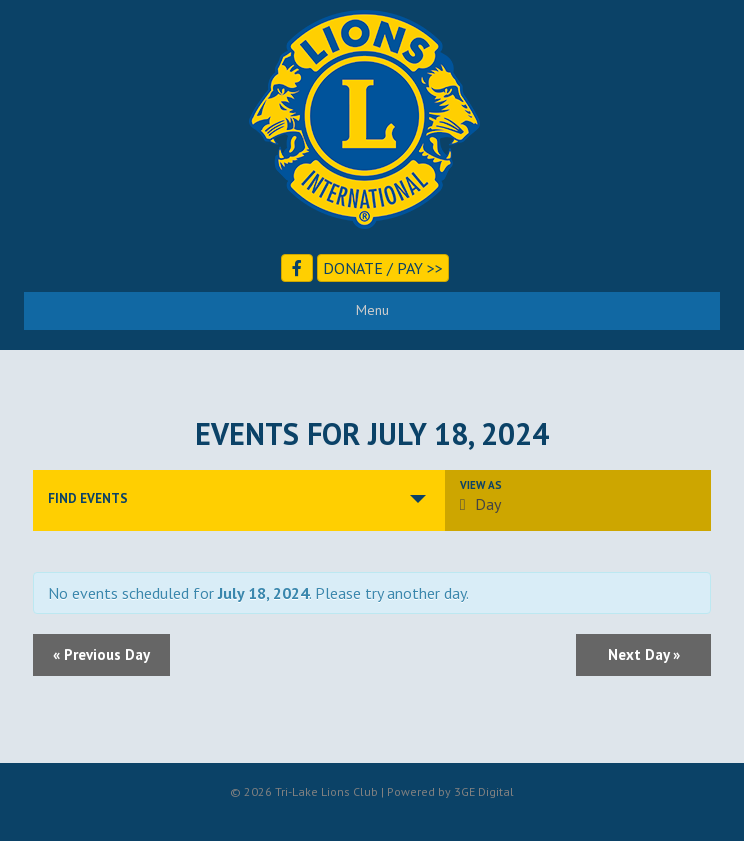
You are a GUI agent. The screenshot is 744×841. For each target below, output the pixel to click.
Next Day (644, 654)
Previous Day (101, 654)
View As (481, 485)
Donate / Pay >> (383, 268)
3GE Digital (484, 791)
